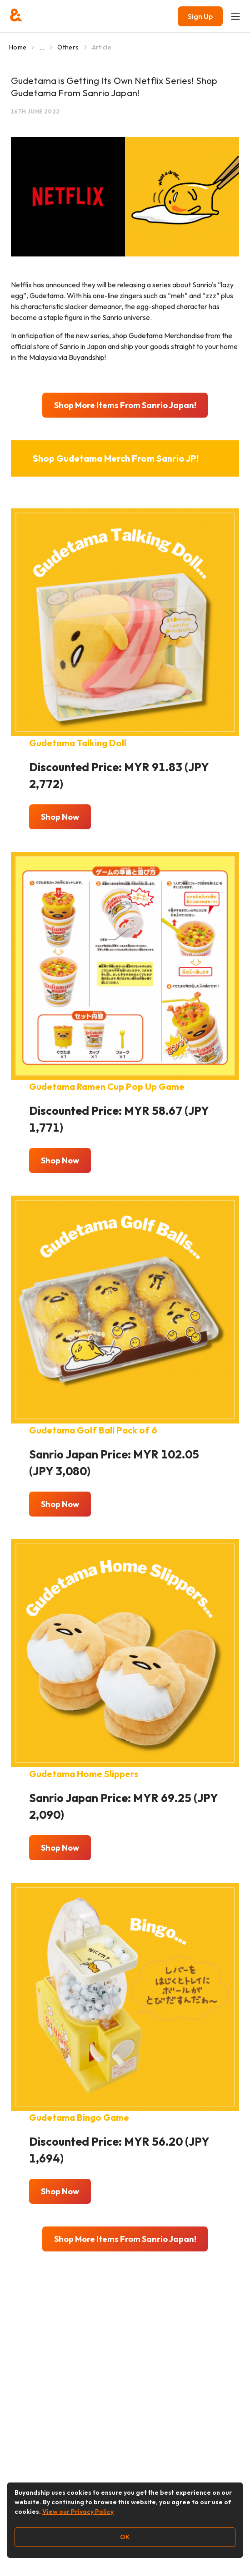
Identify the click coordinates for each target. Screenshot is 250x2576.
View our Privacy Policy (78, 2511)
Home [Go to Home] (17, 47)
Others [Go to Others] (68, 47)
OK (125, 2537)
